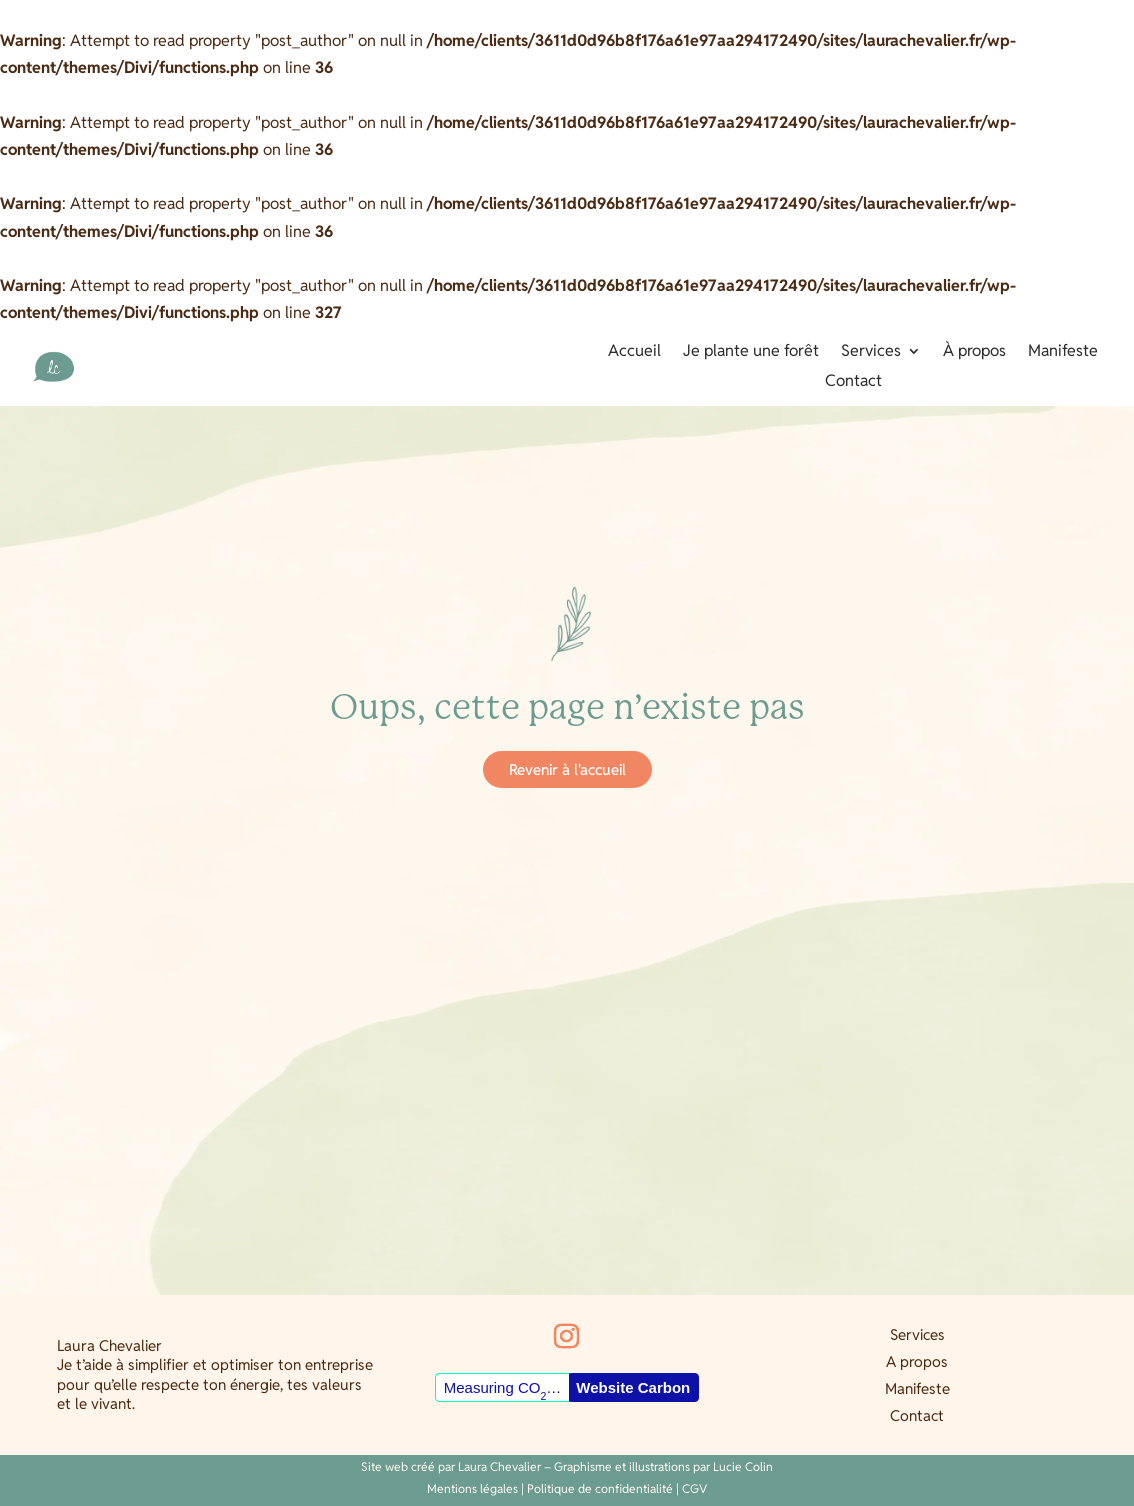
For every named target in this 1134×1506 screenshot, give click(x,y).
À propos (974, 352)
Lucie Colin (743, 1466)
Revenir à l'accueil (567, 769)
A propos (917, 1361)
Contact (853, 382)
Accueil (634, 352)
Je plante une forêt (751, 352)
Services (871, 352)
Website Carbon (633, 1387)
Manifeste (1063, 352)
